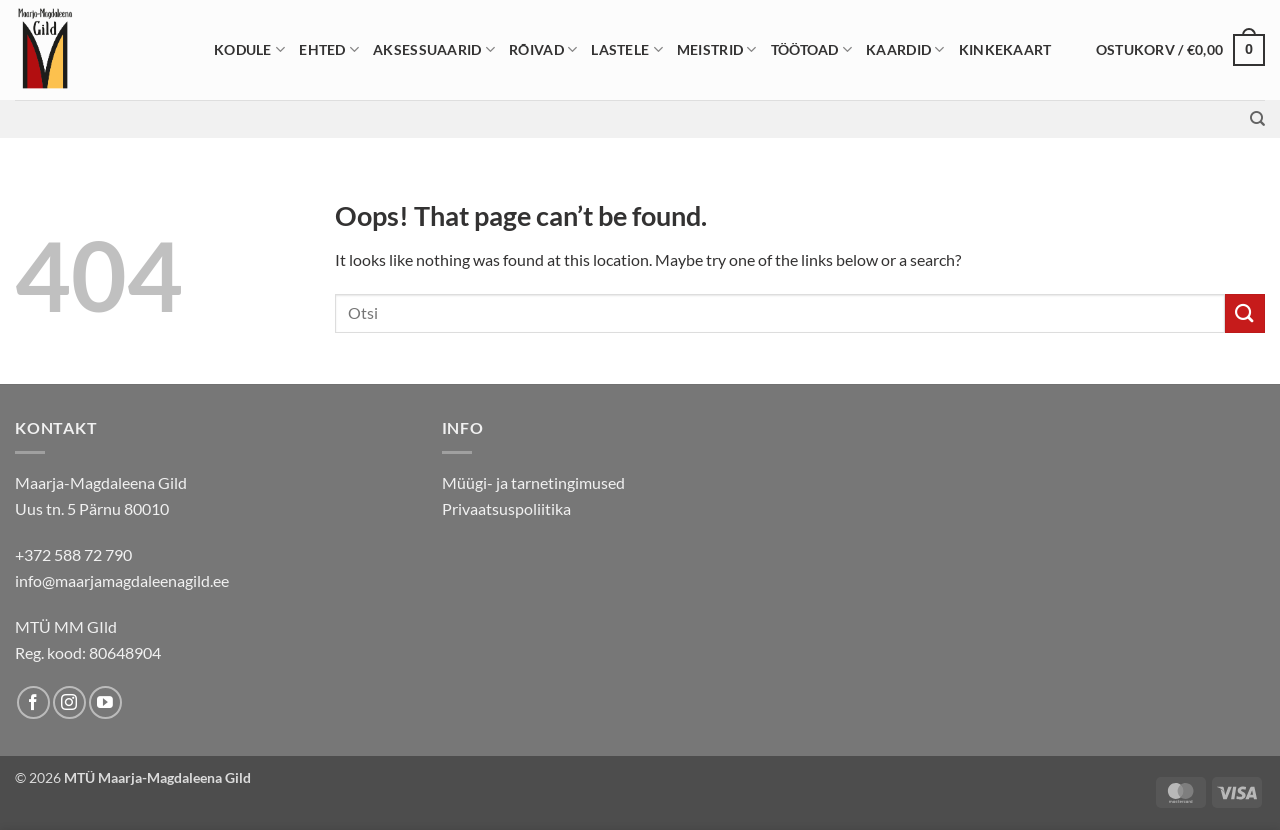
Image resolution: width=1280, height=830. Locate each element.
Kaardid (905, 49)
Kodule (249, 49)
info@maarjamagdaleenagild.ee (122, 580)
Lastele (627, 49)
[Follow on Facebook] (33, 702)
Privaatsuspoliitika (506, 508)
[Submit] (1245, 313)
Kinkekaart (1005, 49)
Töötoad (812, 49)
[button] (1180, 50)
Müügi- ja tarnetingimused (533, 482)
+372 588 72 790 (73, 554)
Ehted (329, 49)
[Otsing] (1257, 119)
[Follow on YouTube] (105, 702)
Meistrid (717, 49)
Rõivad (543, 49)
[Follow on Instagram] (69, 702)
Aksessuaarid (434, 49)
